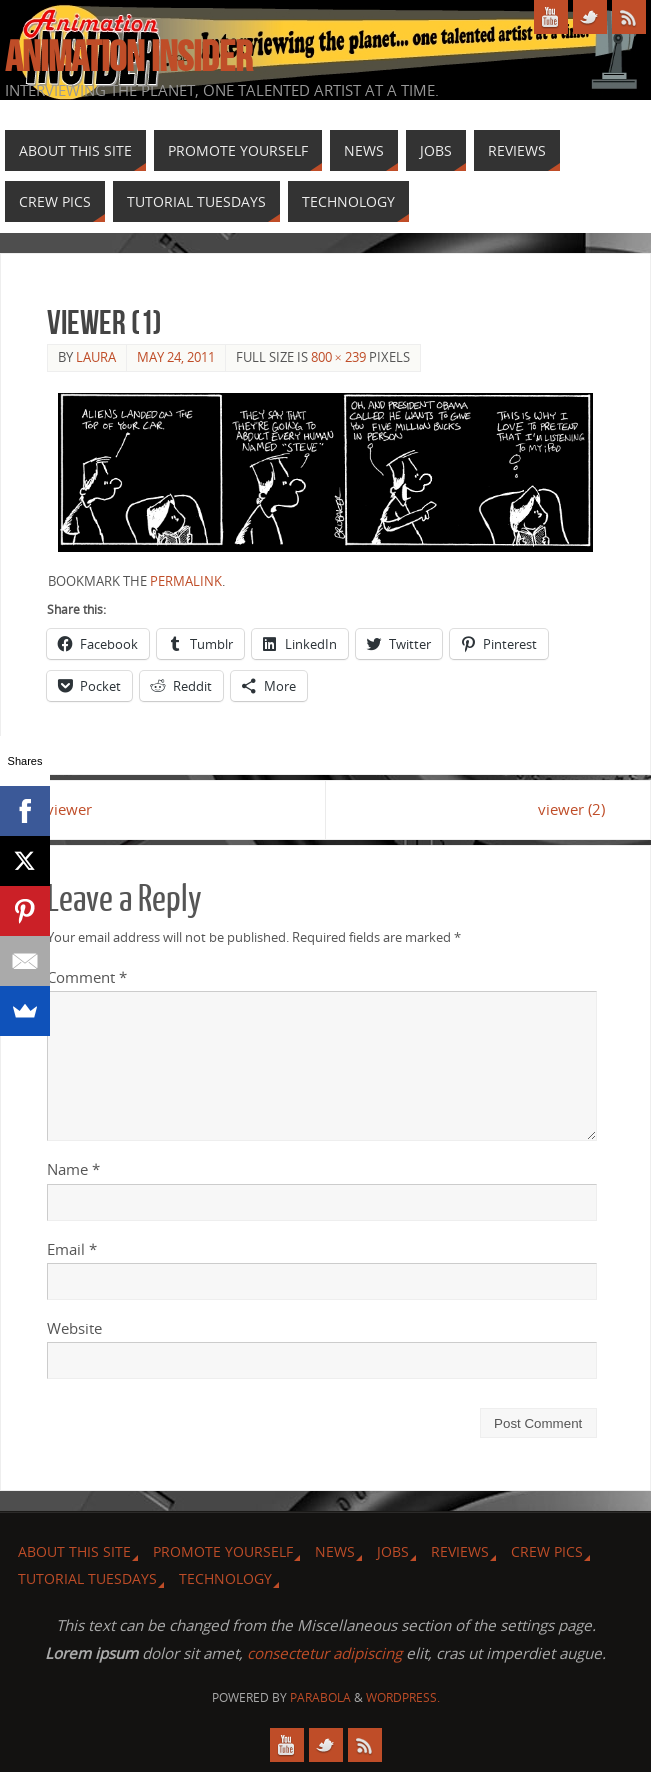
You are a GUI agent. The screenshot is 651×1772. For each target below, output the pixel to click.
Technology (225, 1578)
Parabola (320, 1697)
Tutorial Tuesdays (87, 1578)
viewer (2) (570, 809)
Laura (96, 357)
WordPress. (403, 1697)
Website (74, 1328)
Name (73, 1169)
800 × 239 (338, 357)
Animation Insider (128, 56)
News (335, 1551)
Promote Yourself (223, 1551)
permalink (186, 581)
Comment (87, 977)
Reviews (460, 1551)
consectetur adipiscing (324, 1653)
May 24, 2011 (176, 357)
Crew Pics (547, 1551)
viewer (70, 809)
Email (72, 1249)
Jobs (393, 1551)
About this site (74, 1551)
